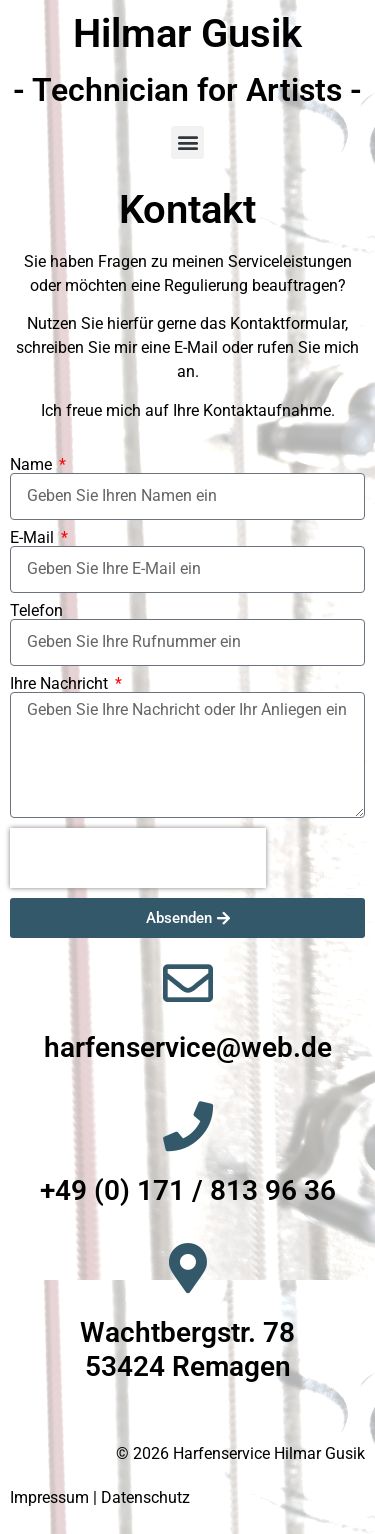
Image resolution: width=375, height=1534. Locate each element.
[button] (187, 142)
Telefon (36, 611)
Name (33, 465)
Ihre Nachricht (61, 684)
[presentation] (138, 858)
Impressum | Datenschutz (100, 1497)
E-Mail (34, 538)
